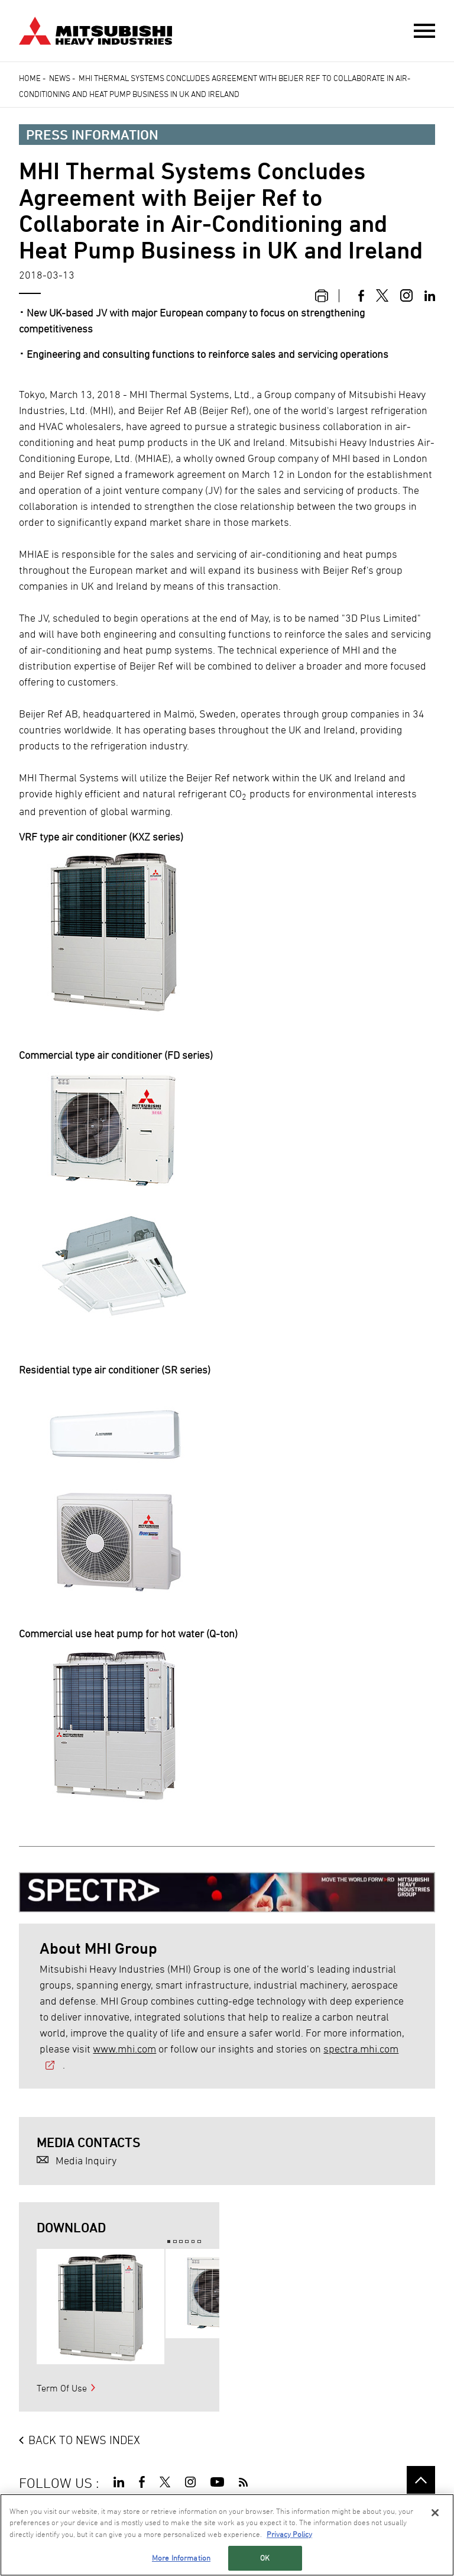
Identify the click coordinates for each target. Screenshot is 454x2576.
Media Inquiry (86, 2160)
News (59, 78)
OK (265, 2557)
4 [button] (187, 2242)
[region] (227, 2535)
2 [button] (175, 2242)
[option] (100, 2306)
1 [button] (169, 2242)
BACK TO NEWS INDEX (84, 2439)
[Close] (435, 2513)
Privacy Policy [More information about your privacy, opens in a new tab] (289, 2534)
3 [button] (181, 2242)
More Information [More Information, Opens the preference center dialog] (181, 2557)
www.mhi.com (124, 2048)
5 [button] (193, 2242)
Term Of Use (62, 2388)
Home (30, 78)
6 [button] (199, 2242)
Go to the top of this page (421, 2480)
